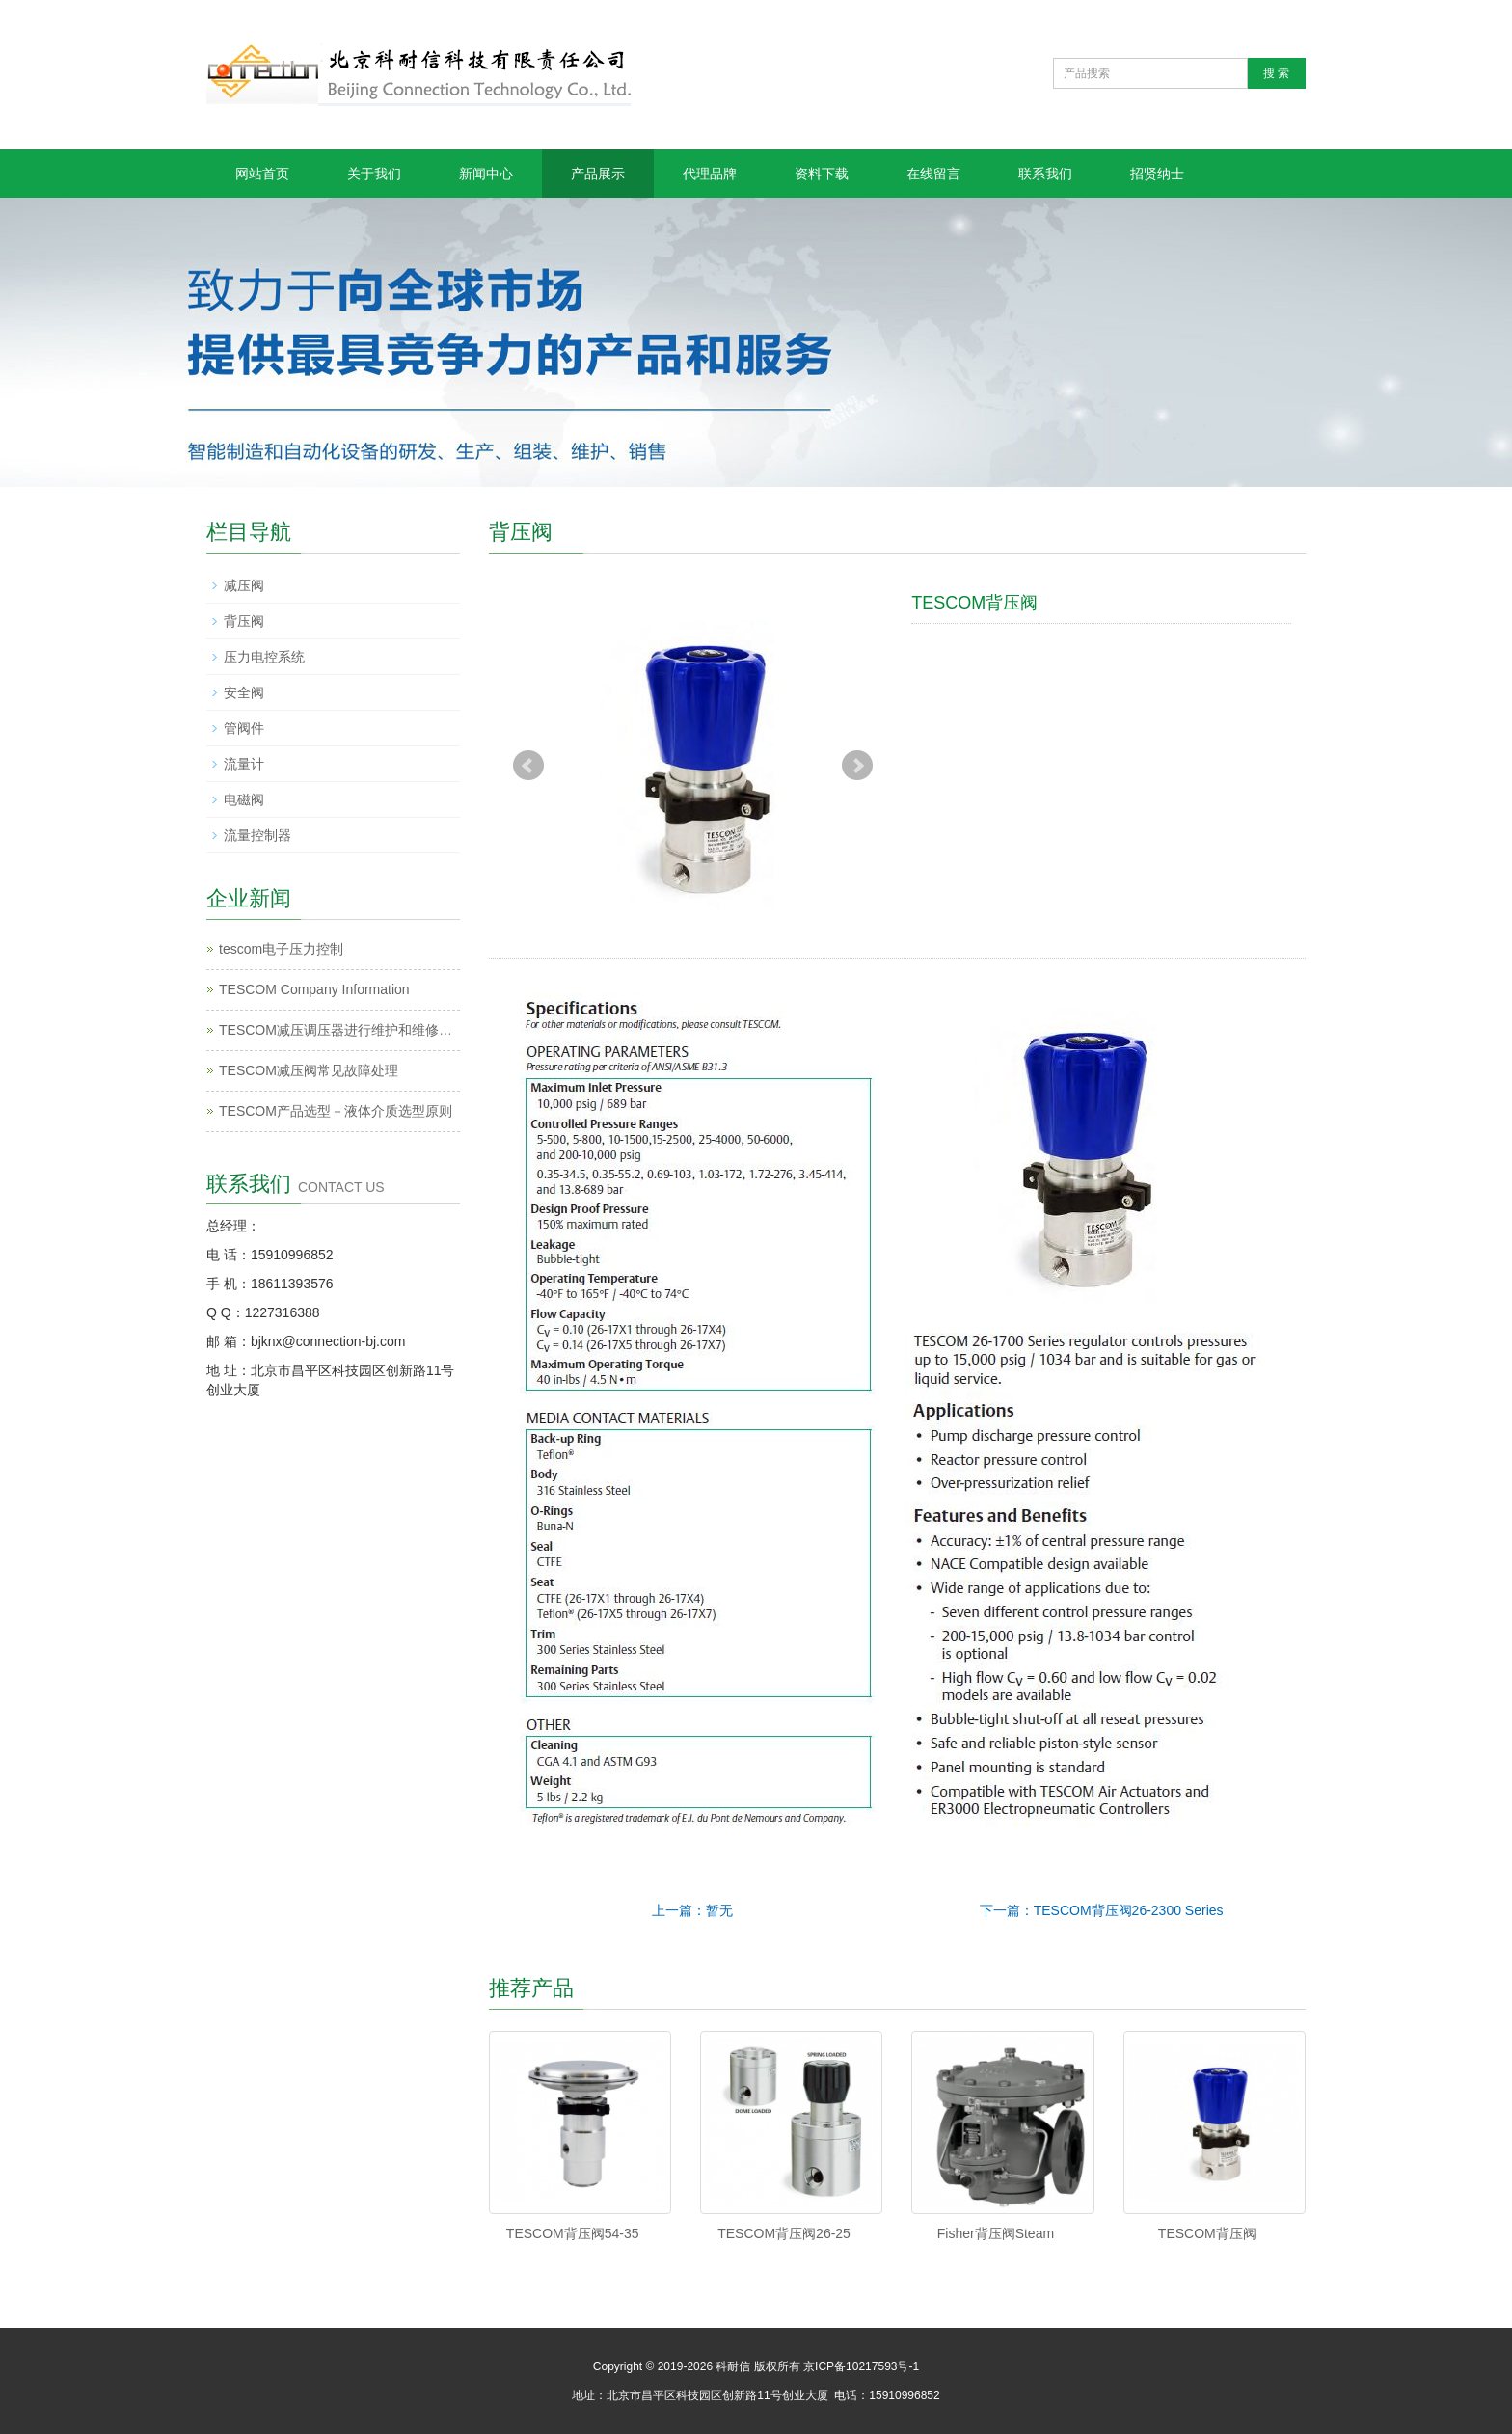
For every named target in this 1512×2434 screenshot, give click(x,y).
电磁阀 (244, 799)
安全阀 (244, 692)
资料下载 (822, 173)
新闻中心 (486, 173)
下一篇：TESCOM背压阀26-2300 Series (1102, 1910)
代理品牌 (710, 173)
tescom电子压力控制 (281, 949)
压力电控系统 (264, 656)
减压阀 (244, 585)
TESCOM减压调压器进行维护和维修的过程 (349, 1030)
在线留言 (933, 173)
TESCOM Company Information (314, 989)
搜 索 (1276, 73)
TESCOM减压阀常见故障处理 (308, 1070)
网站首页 (262, 173)
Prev (528, 765)
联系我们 (1045, 173)
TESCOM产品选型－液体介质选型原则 (335, 1111)
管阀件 (244, 728)
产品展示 (598, 173)
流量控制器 (257, 835)
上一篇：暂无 (692, 1910)
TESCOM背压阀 (1207, 2233)
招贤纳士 (1157, 173)
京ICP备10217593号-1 (861, 2366)
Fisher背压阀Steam (995, 2233)
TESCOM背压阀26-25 (783, 2233)
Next (857, 765)
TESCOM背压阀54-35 (572, 2233)
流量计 (244, 763)
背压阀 (244, 621)
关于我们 (374, 173)
